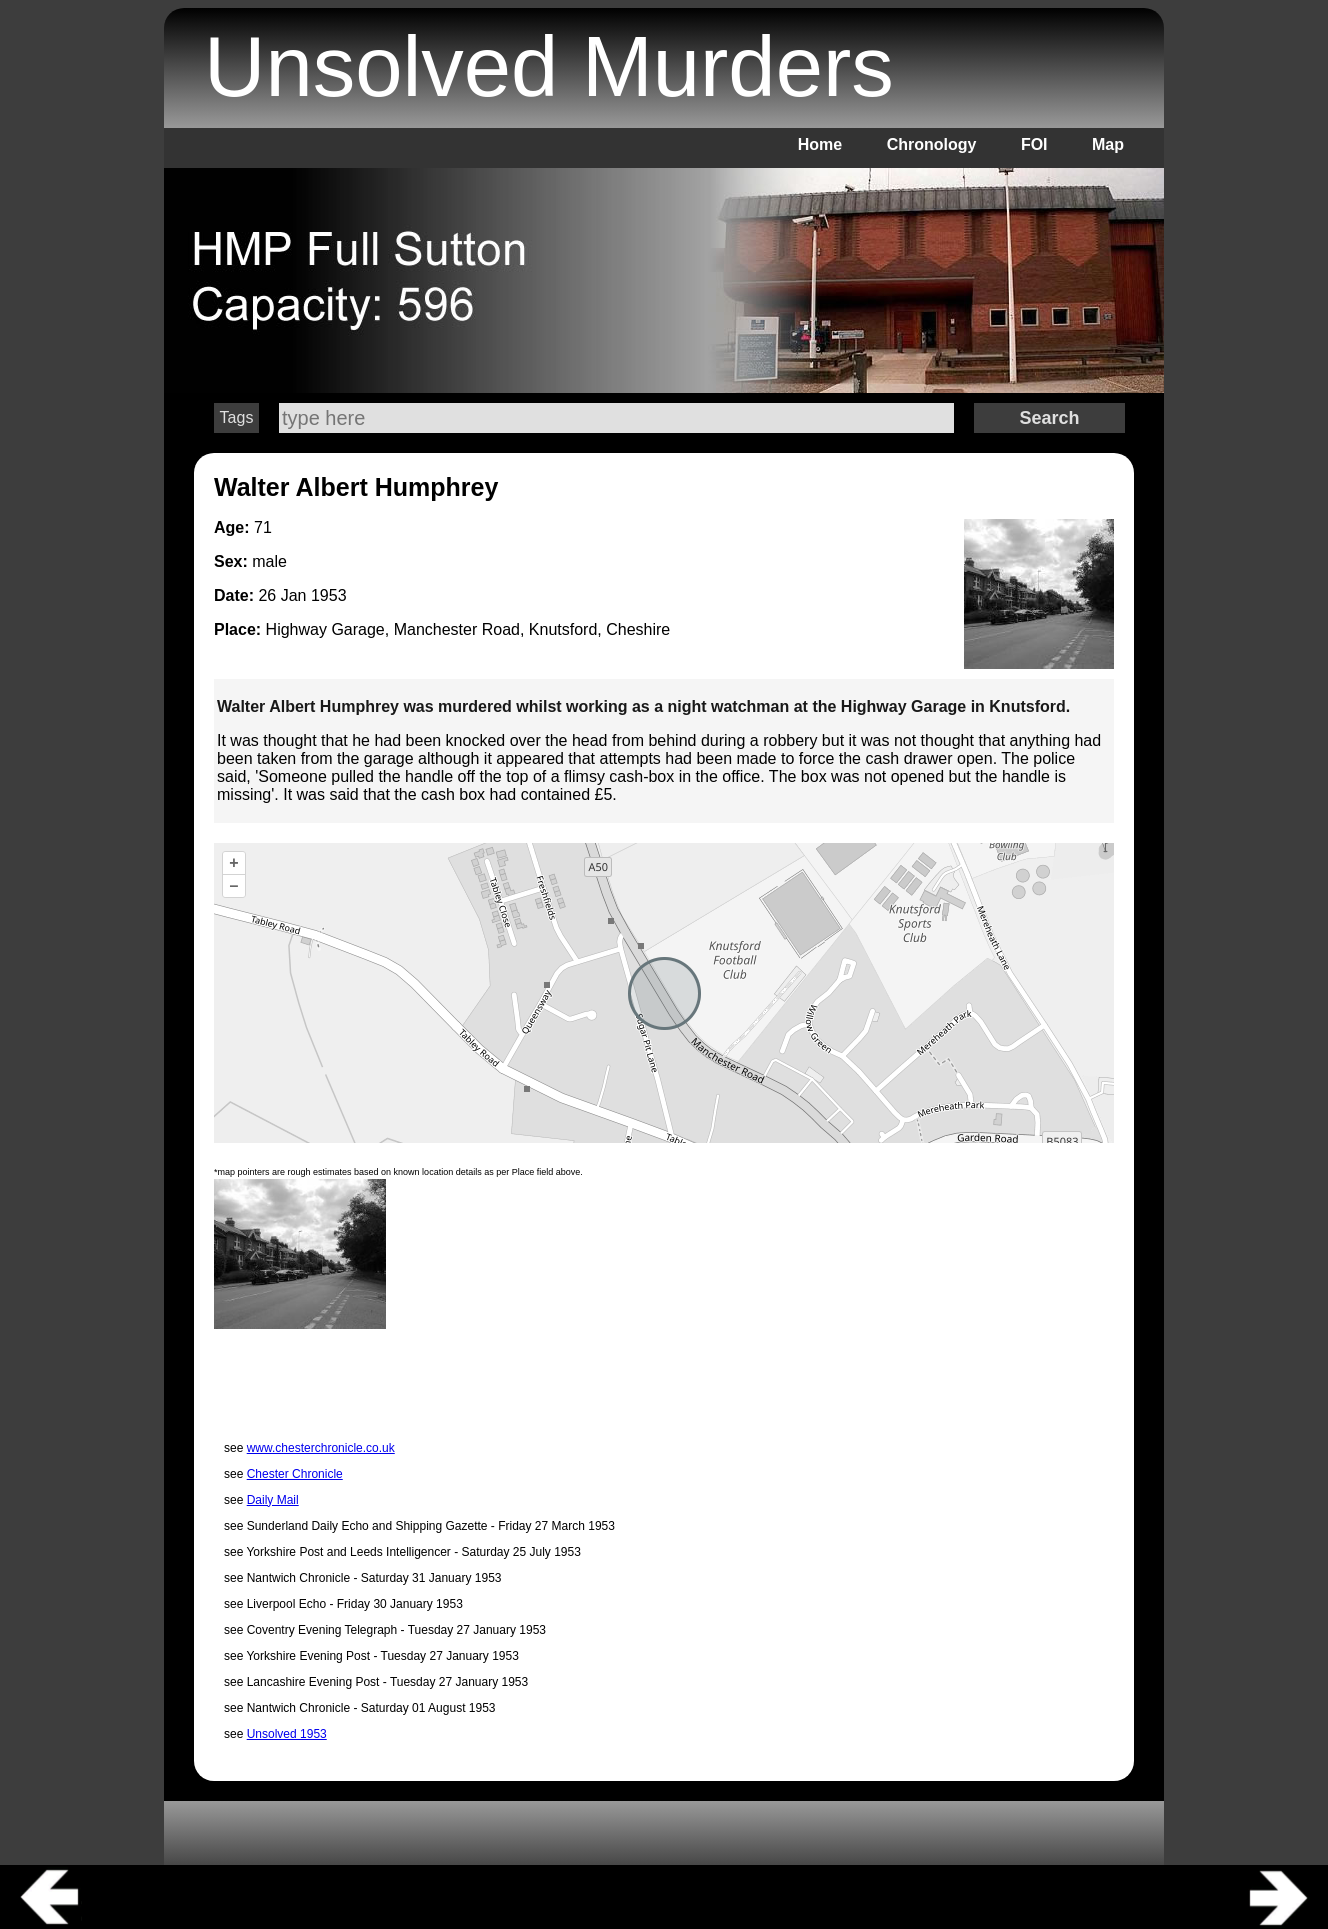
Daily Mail (273, 1500)
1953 (329, 595)
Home (820, 144)
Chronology (932, 144)
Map (1108, 144)
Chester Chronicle (295, 1474)
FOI (1034, 144)
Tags (237, 417)
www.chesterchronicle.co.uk (321, 1448)
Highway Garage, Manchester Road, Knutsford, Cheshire (468, 629)
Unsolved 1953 (287, 1734)
